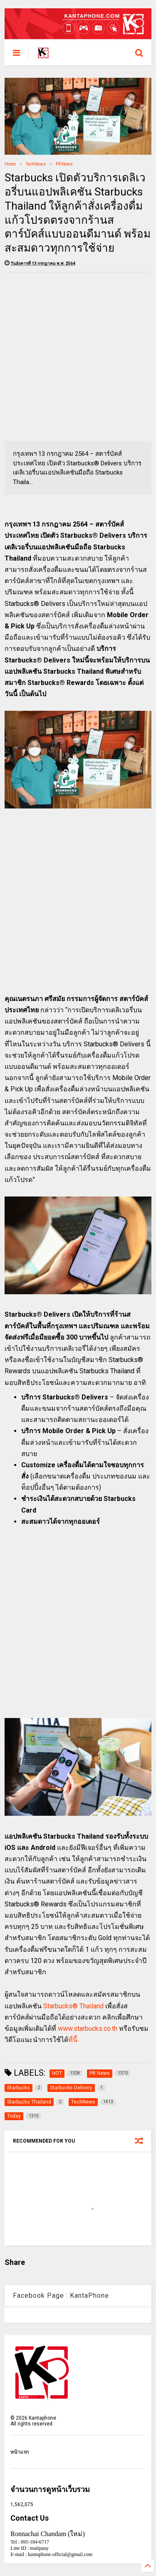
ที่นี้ (72, 2040)
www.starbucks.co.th (87, 2028)
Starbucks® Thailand (73, 2006)
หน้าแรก (19, 2452)
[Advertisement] (78, 357)
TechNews (36, 164)
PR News (64, 164)
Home (10, 164)
